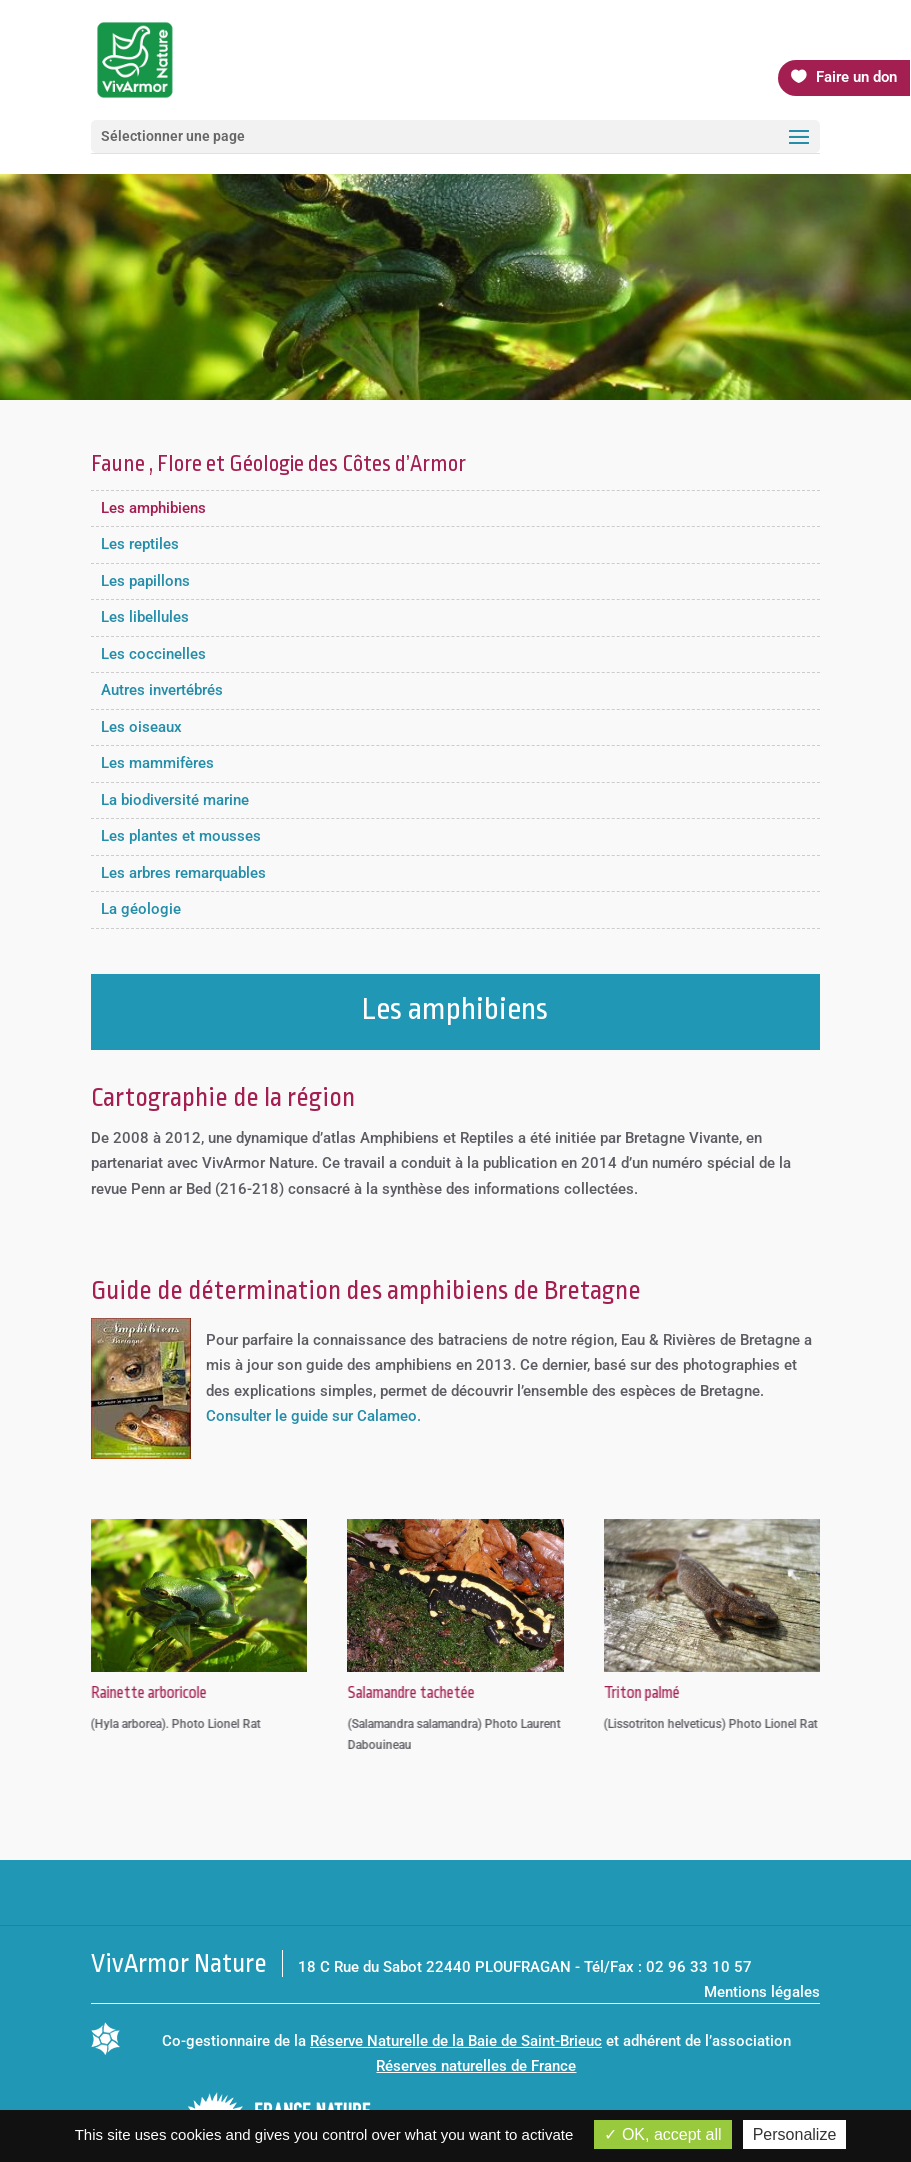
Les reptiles (140, 544)
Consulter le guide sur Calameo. (313, 1416)
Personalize (795, 2134)
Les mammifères (157, 763)
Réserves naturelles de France (476, 2066)
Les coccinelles (153, 654)
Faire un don (856, 77)
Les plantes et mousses (181, 836)
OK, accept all (662, 2134)
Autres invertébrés (162, 690)
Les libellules (145, 617)
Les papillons (145, 581)
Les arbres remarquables (183, 873)
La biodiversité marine (175, 800)
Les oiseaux (141, 727)
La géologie (141, 909)
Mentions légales (762, 1992)
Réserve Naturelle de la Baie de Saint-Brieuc (456, 2041)
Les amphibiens (153, 508)
